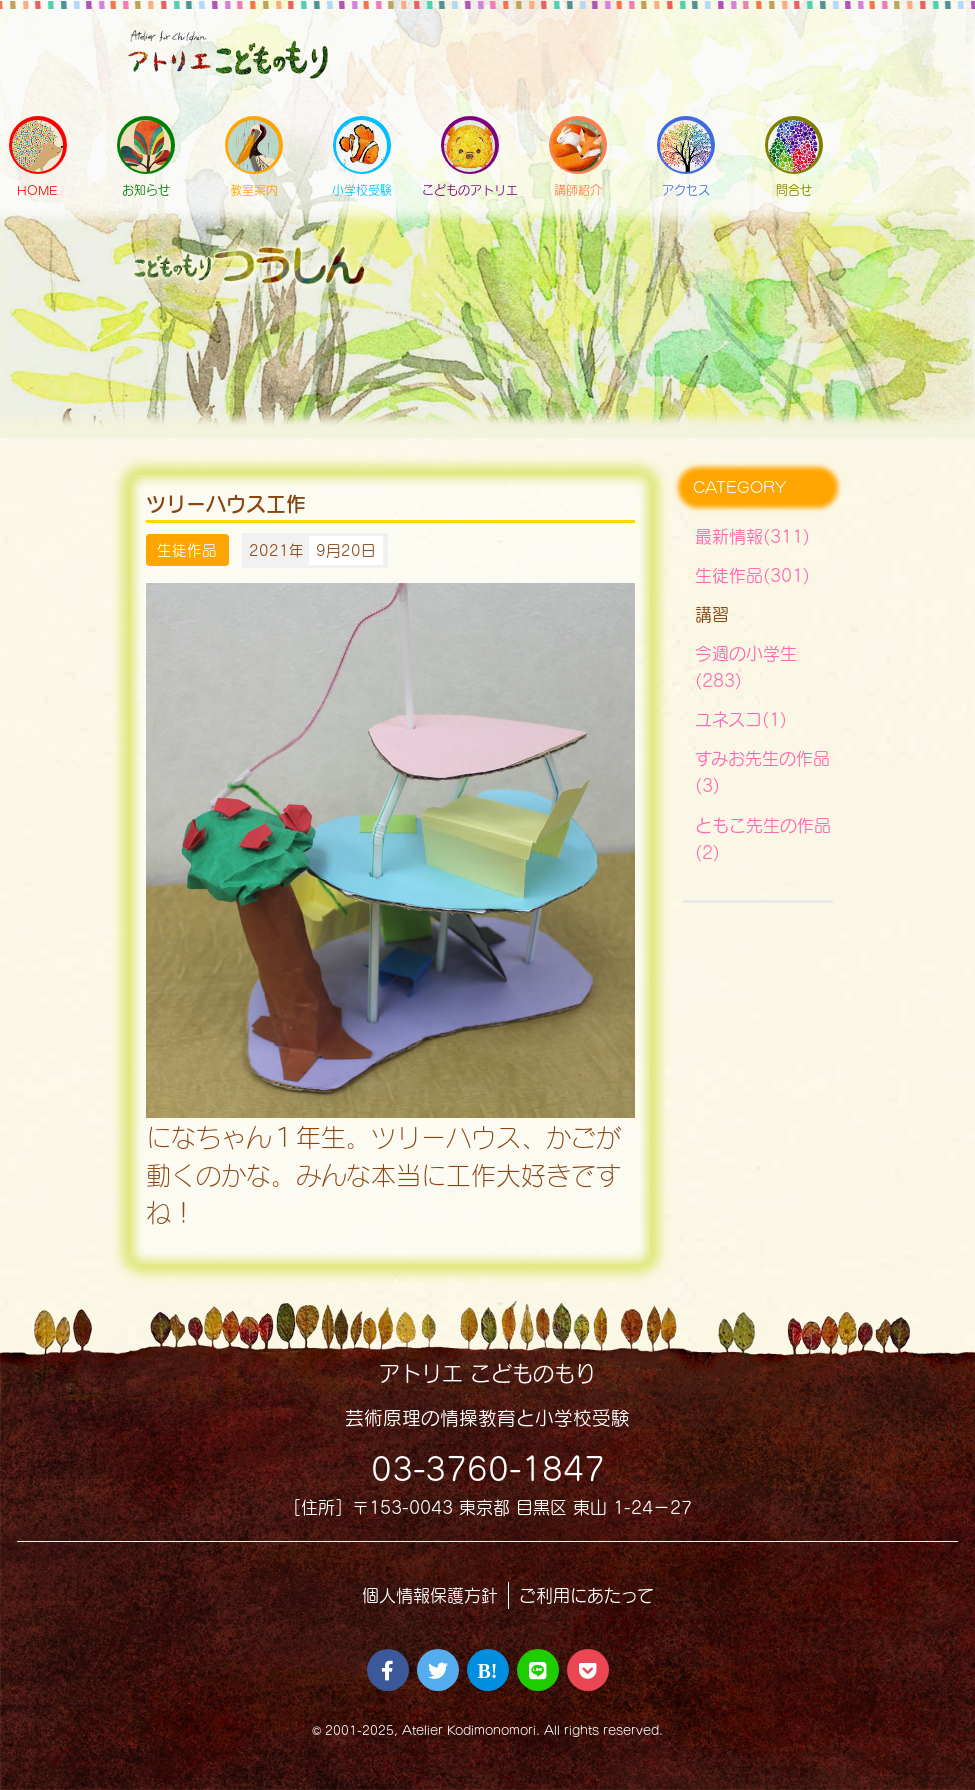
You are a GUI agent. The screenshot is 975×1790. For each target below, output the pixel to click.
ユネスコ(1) (741, 719)
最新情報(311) (752, 536)
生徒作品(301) (752, 575)
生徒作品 (187, 550)
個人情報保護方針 (430, 1595)
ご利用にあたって (586, 1595)
